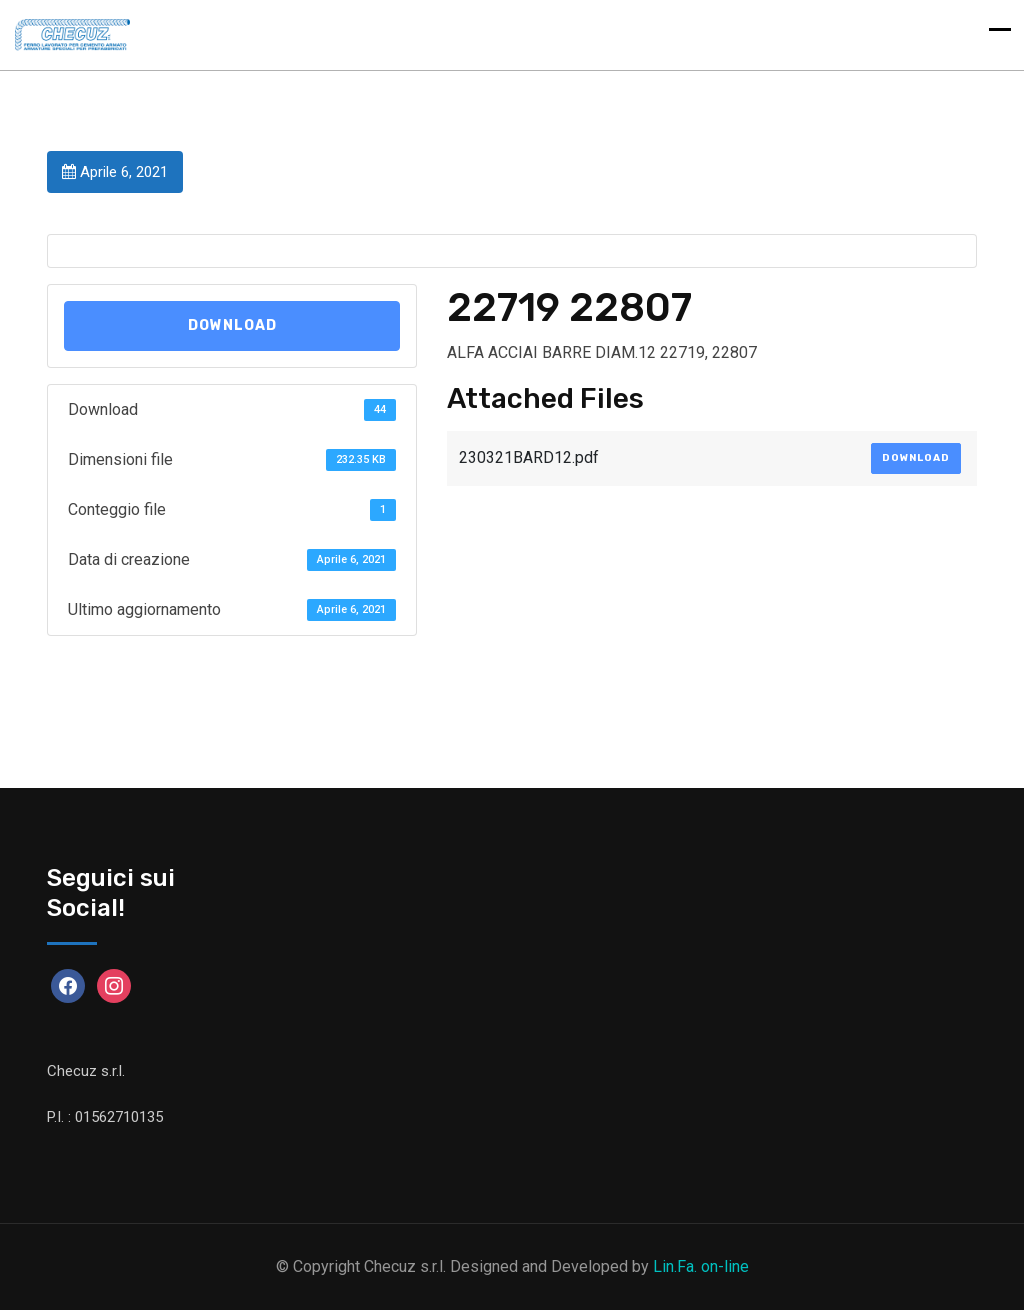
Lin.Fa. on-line (701, 1266)
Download (232, 325)
